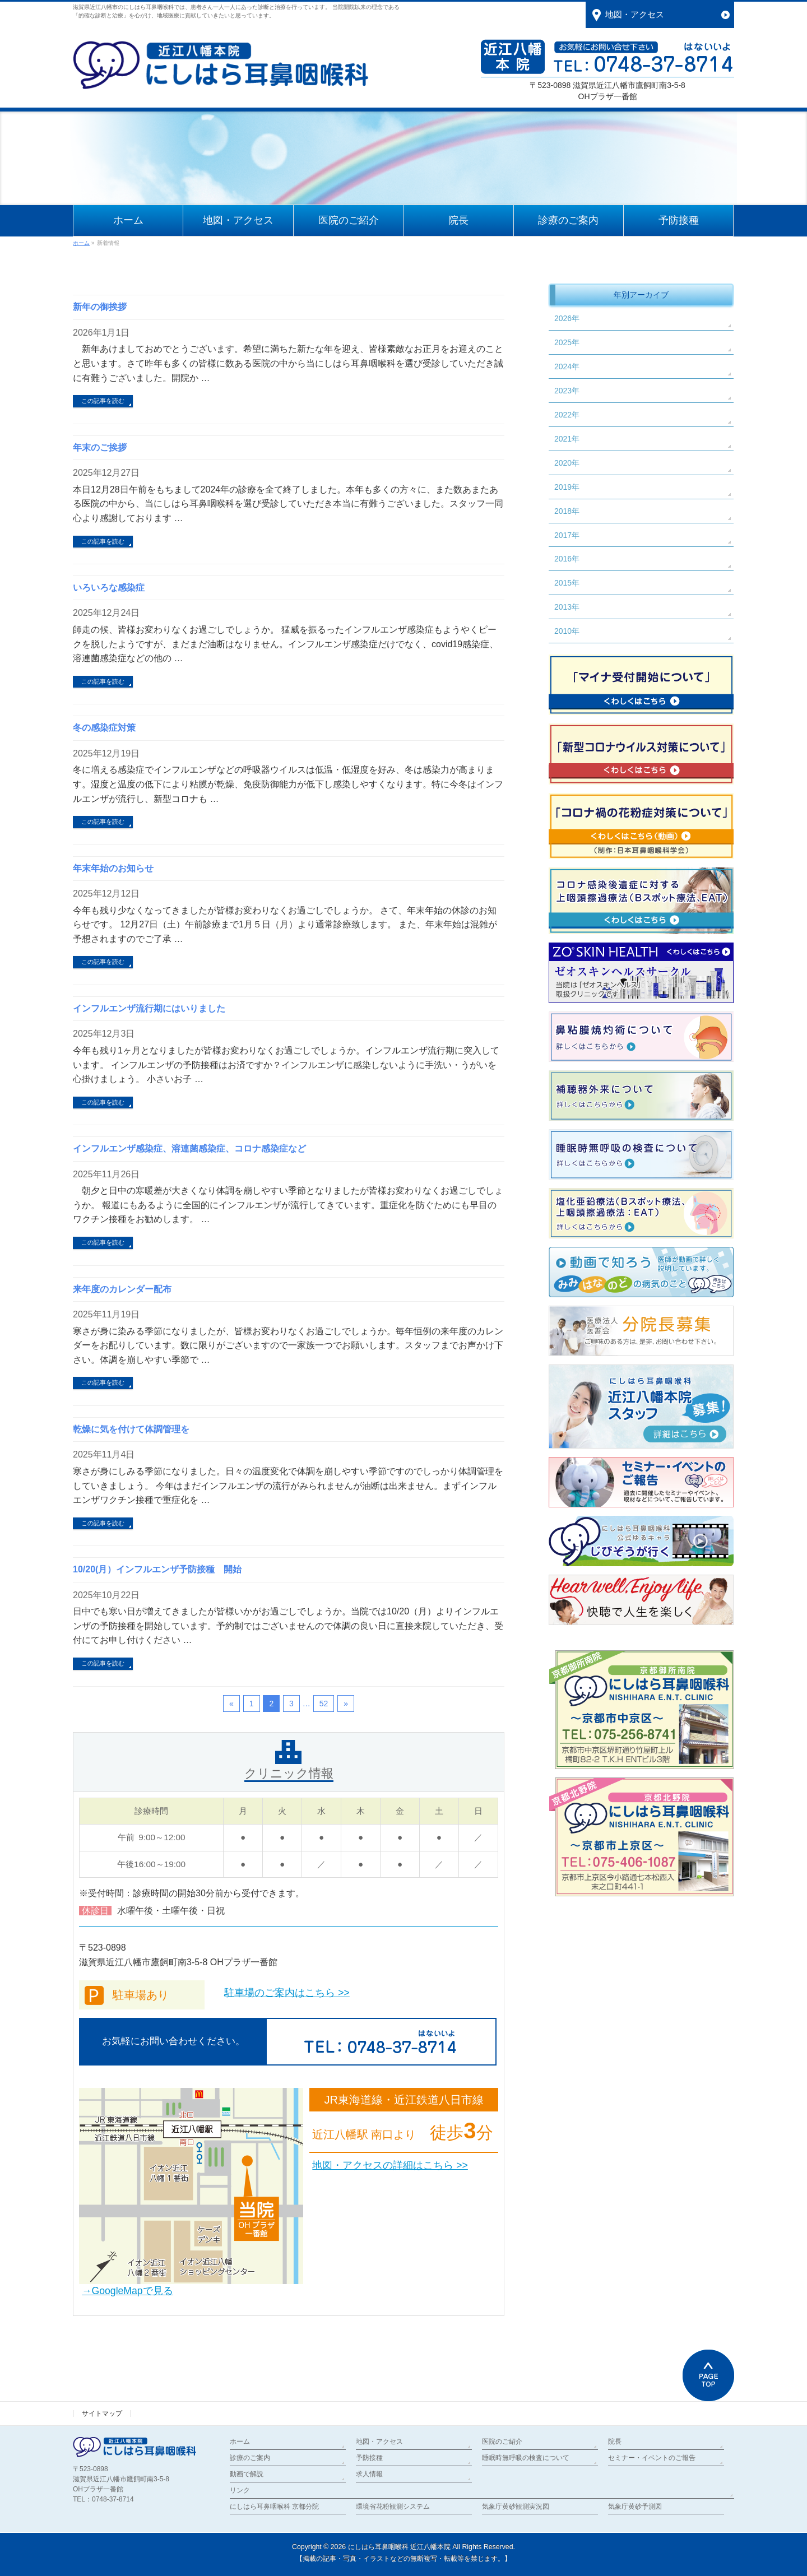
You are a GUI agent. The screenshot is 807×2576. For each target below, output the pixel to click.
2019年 (566, 486)
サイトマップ (102, 2413)
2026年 (566, 318)
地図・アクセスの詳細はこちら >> (389, 2165)
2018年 (566, 511)
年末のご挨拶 (100, 447)
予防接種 (369, 2458)
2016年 (566, 558)
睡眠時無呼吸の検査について (525, 2458)
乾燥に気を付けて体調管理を (131, 1429)
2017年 (566, 535)
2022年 (566, 414)
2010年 (566, 630)
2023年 (566, 390)
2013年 (566, 606)
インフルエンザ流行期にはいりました (149, 1008)
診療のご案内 (250, 2458)
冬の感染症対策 (104, 727)
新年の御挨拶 (100, 307)
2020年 (566, 462)
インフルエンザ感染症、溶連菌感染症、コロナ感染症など (189, 1148)
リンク (240, 2490)
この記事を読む (102, 400)
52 (323, 1703)
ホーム (240, 2441)
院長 (615, 2441)
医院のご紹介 (502, 2441)
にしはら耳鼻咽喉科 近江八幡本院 (399, 2547)
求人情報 (369, 2474)
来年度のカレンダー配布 (122, 1289)
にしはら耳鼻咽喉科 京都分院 (274, 2506)
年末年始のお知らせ (113, 868)
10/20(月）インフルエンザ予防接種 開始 (157, 1569)
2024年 (566, 366)
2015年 (566, 582)
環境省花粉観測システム (393, 2506)
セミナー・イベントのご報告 (651, 2458)
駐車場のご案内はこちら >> (286, 1992)
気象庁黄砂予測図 (635, 2506)
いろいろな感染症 (109, 587)
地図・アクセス (379, 2441)
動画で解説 (246, 2474)
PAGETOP (708, 2375)
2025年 (566, 342)
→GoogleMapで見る (127, 2290)
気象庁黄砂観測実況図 (515, 2506)
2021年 (566, 438)
